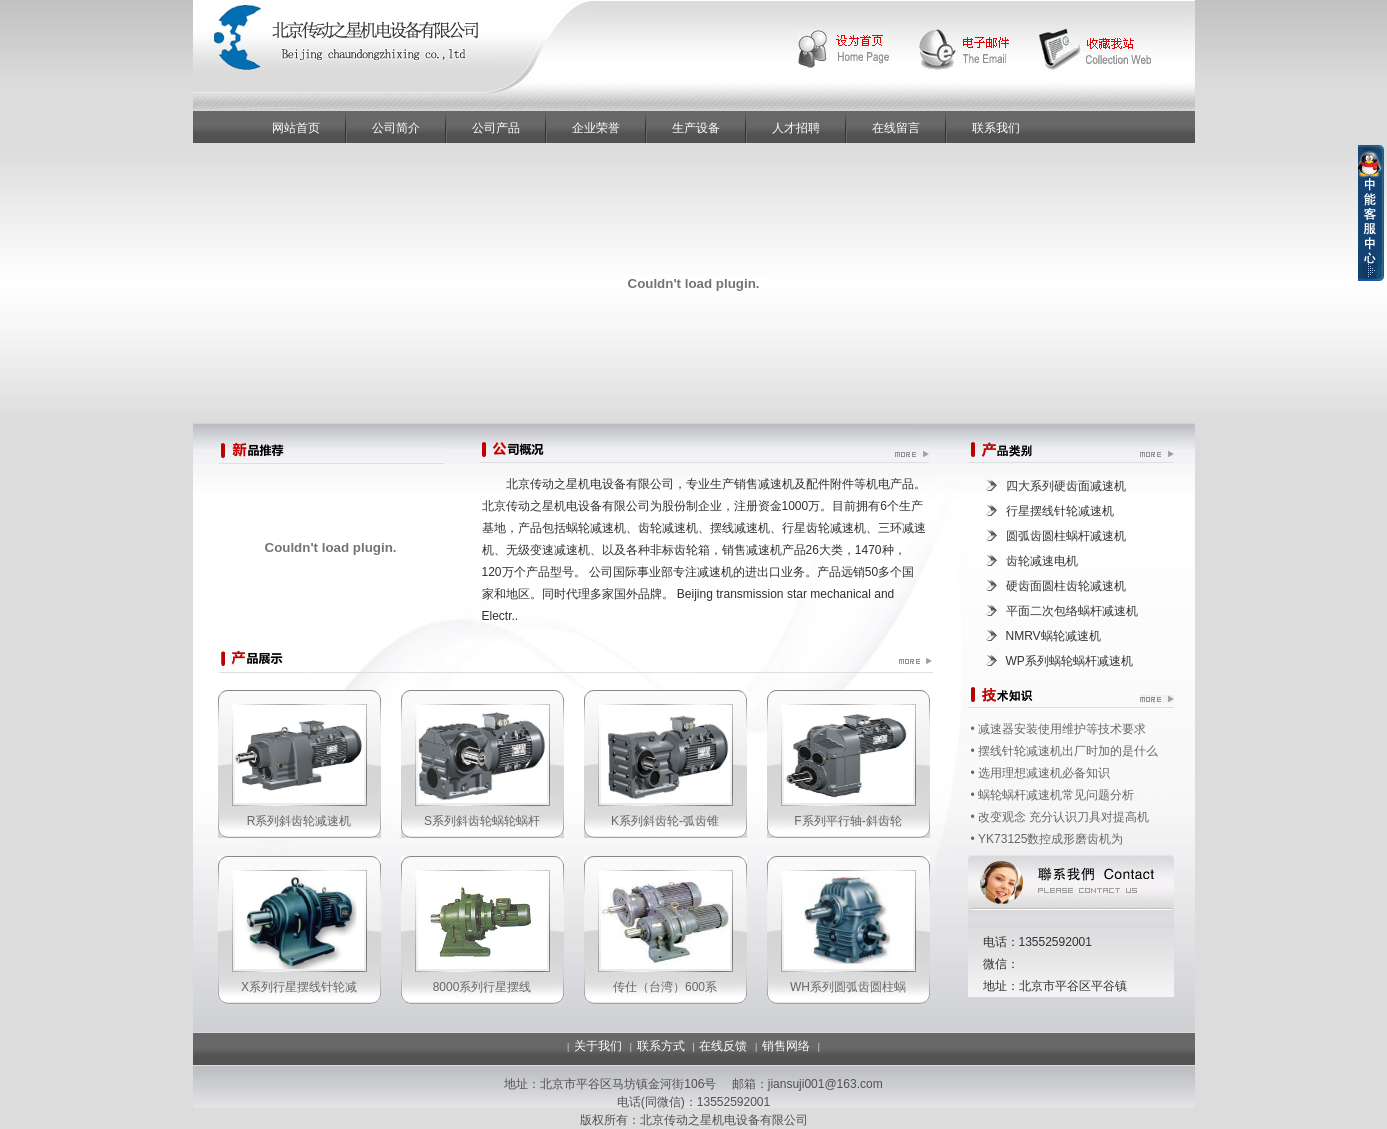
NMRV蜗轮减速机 (1053, 636)
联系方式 (661, 1046)
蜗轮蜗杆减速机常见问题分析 (1056, 795)
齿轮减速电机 (1042, 561)
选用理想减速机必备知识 (1044, 773)
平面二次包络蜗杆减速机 (1072, 611)
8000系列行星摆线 (482, 987)
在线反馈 (723, 1046)
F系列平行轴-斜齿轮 (847, 821)
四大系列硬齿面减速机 (1066, 486)
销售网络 (786, 1046)
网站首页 (296, 128)
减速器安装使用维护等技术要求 (1062, 729)
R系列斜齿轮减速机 (299, 821)
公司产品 (496, 128)
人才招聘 (796, 128)
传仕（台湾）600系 (665, 987)
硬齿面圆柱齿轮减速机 (1066, 586)
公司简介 (396, 128)
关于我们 (598, 1046)
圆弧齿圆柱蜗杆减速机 (1066, 536)
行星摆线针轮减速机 (1060, 511)
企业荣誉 (596, 128)
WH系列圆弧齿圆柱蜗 (848, 987)
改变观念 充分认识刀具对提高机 (1063, 817)
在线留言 (896, 128)
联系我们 (996, 128)
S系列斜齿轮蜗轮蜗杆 (482, 821)
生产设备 (696, 128)
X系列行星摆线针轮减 (299, 987)
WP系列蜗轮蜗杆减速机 (1069, 661)
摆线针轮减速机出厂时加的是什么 (1068, 751)
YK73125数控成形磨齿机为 (1050, 839)
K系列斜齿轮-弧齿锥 (665, 821)
